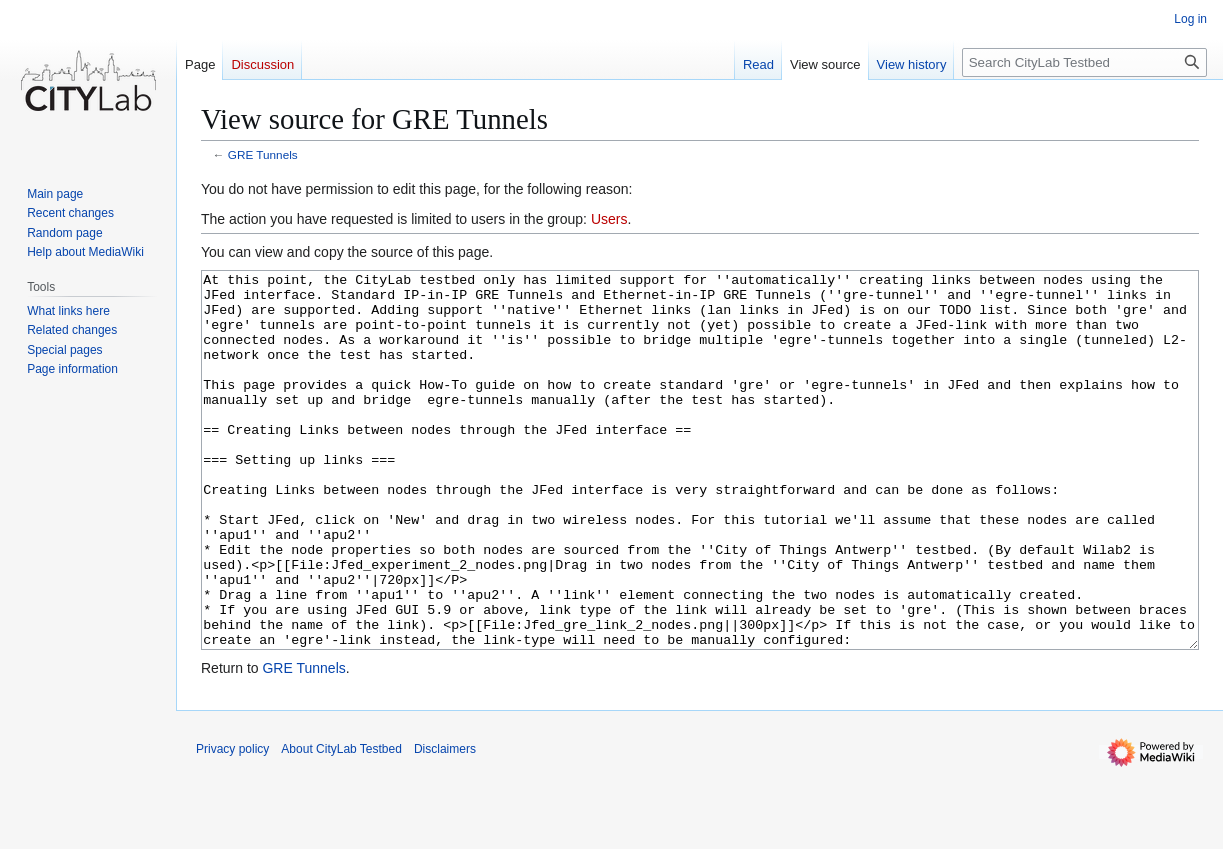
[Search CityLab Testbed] (1084, 62)
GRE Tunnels (263, 154)
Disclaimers (445, 824)
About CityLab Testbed (341, 824)
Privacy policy (232, 824)
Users (609, 219)
